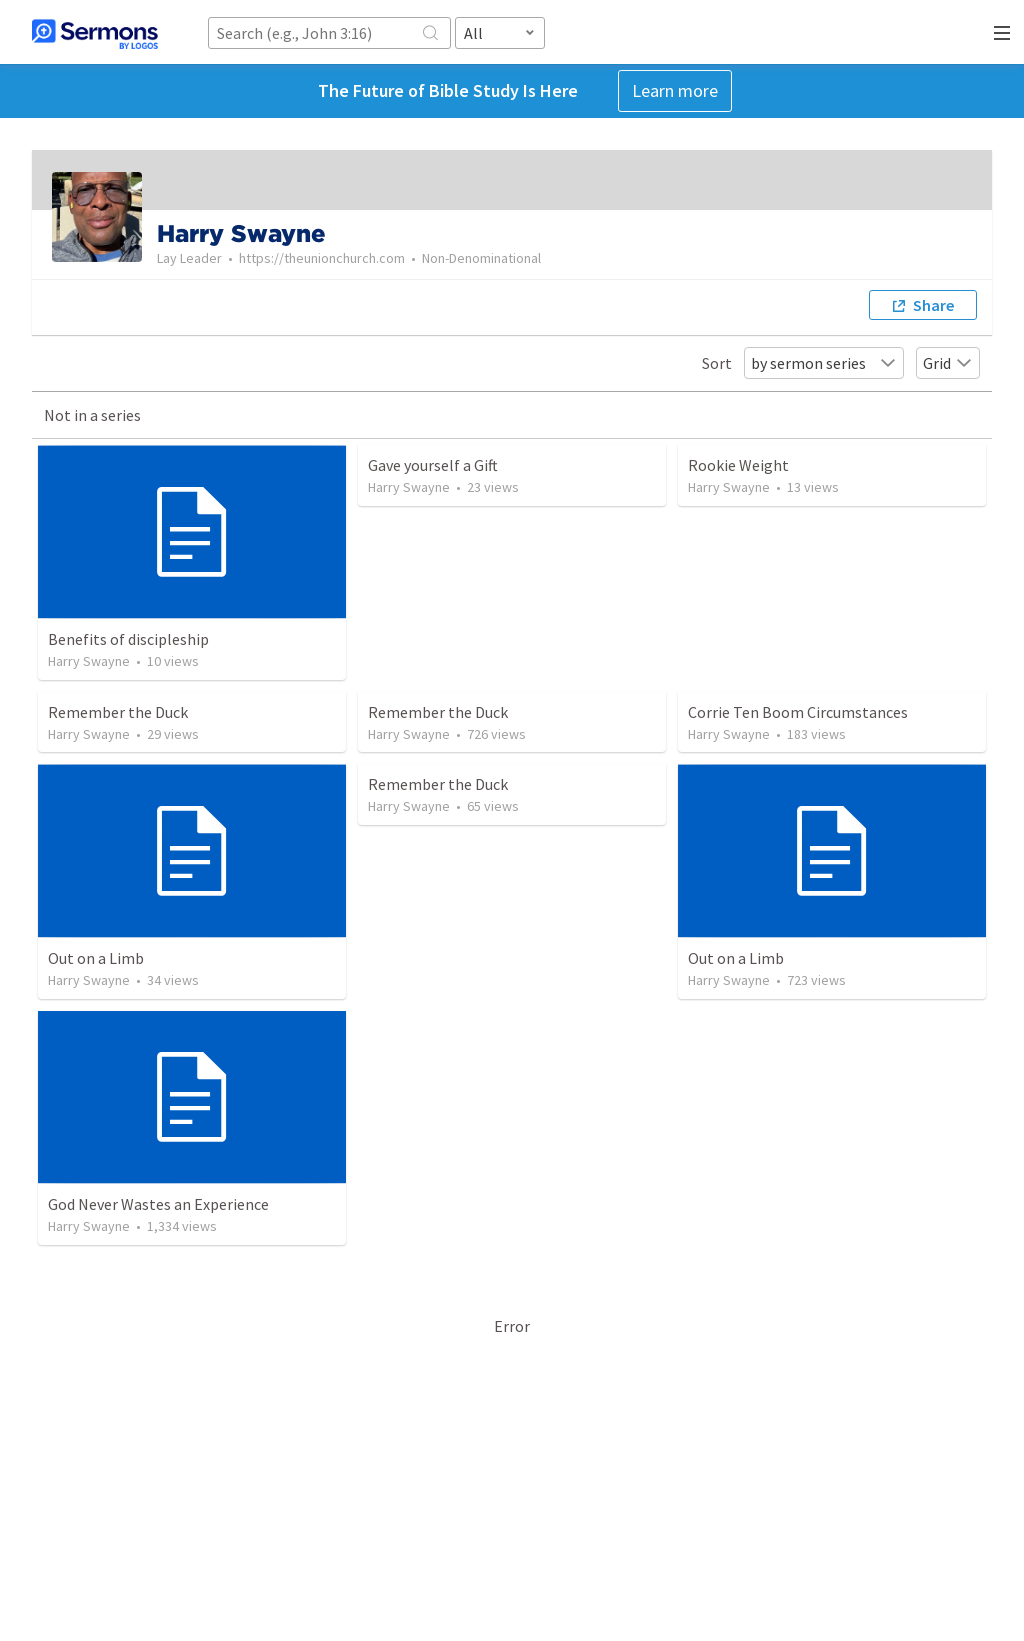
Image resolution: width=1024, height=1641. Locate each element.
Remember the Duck (118, 712)
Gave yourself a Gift (433, 465)
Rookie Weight (738, 465)
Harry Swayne (89, 661)
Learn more (675, 90)
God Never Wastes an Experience (158, 1204)
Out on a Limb (96, 958)
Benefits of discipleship (128, 639)
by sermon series (824, 363)
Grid (948, 363)
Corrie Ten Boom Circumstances (798, 712)
